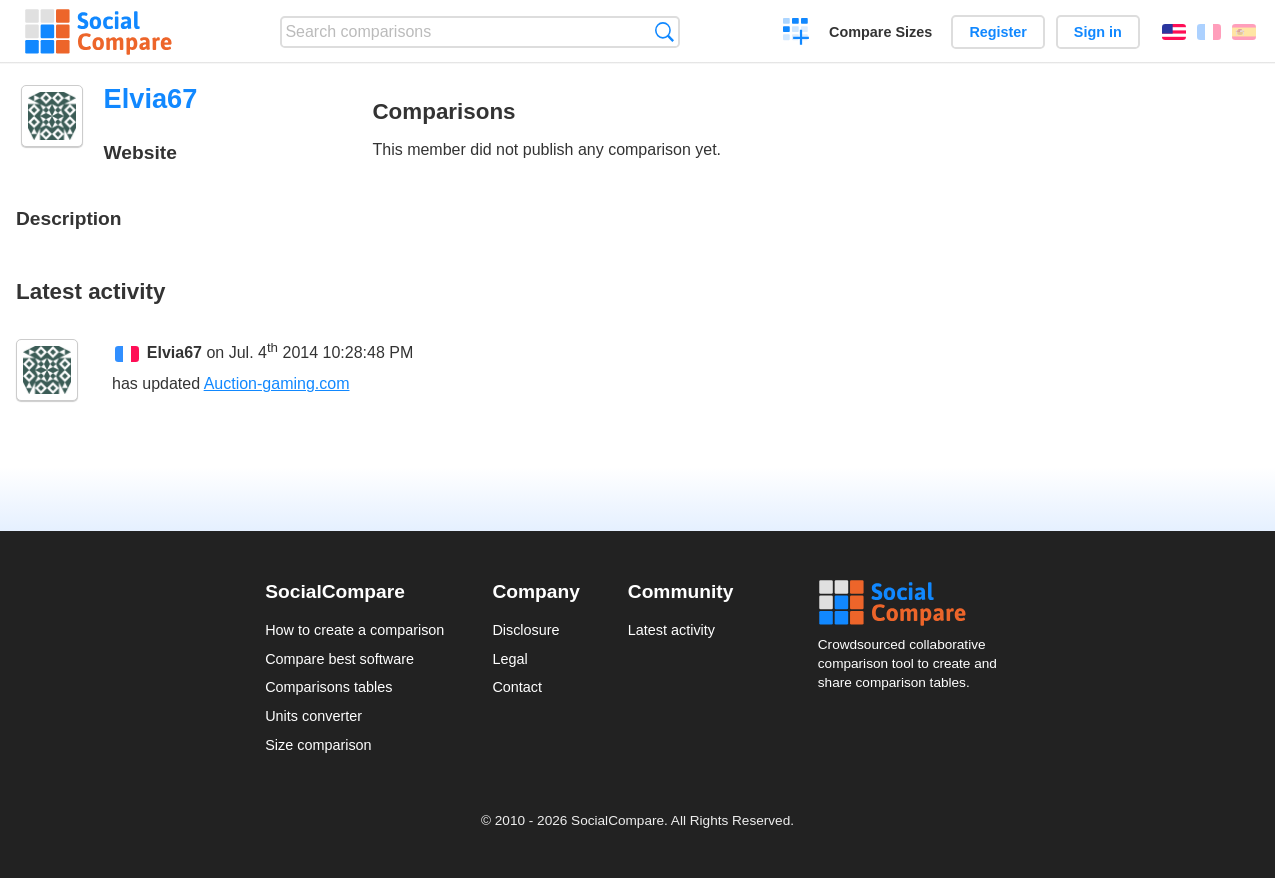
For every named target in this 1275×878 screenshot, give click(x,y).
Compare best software (339, 659)
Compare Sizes (880, 32)
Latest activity (671, 630)
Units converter (313, 716)
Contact (517, 687)
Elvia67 (174, 352)
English (1174, 32)
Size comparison (318, 745)
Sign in (1098, 32)
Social (914, 603)
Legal (509, 659)
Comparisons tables (328, 687)
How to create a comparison (354, 630)
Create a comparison (796, 34)
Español (1244, 32)
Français (1209, 32)
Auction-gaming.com (277, 383)
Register (998, 32)
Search (664, 31)
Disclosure (525, 630)
